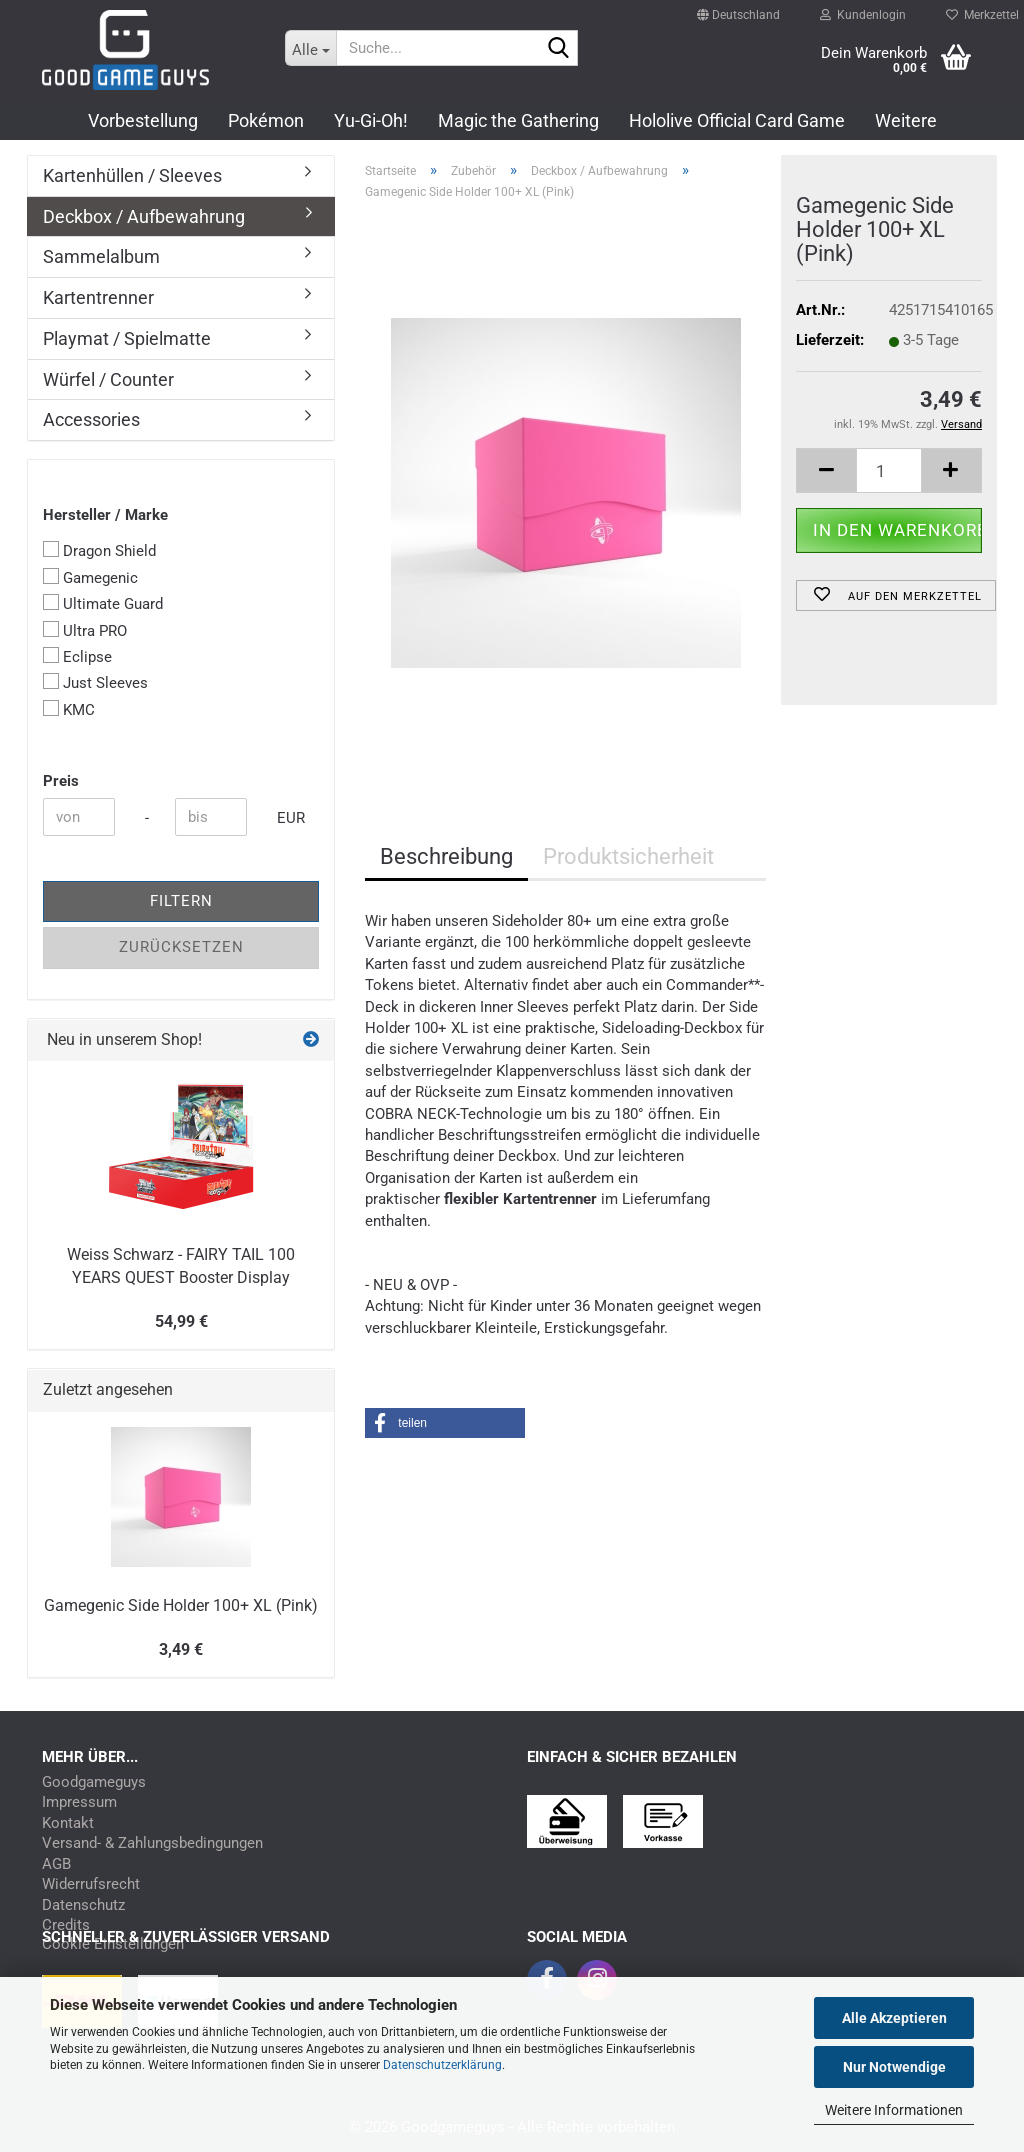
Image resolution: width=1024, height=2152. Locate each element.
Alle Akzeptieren (894, 2018)
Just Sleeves (95, 682)
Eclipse (77, 656)
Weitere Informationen (894, 2110)
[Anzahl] (889, 470)
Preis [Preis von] (61, 781)
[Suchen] (559, 49)
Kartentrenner (98, 297)
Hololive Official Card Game (737, 120)
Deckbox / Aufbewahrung (144, 216)
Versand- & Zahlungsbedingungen (152, 1843)
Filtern (181, 901)
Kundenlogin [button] (863, 10)
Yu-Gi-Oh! (371, 120)
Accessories (91, 419)
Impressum (79, 1802)
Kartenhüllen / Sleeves (132, 175)
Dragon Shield (99, 550)
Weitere (906, 120)
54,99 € (181, 1321)
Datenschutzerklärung (442, 2065)
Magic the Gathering (518, 120)
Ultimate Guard (103, 603)
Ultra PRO (85, 630)
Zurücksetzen (181, 947)
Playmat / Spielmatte (127, 338)
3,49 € (181, 1649)
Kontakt (68, 1823)
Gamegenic (90, 577)
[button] (738, 6)
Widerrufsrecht (91, 1884)
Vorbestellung (143, 120)
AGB (56, 1864)
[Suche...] (311, 48)
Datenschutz (83, 1905)
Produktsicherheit (628, 856)
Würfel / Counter (108, 379)
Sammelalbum (101, 256)
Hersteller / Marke (105, 515)
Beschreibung (446, 856)
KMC (69, 709)
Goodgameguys (94, 1782)
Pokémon (266, 120)
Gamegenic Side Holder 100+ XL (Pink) (181, 1605)
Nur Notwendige (894, 2067)
